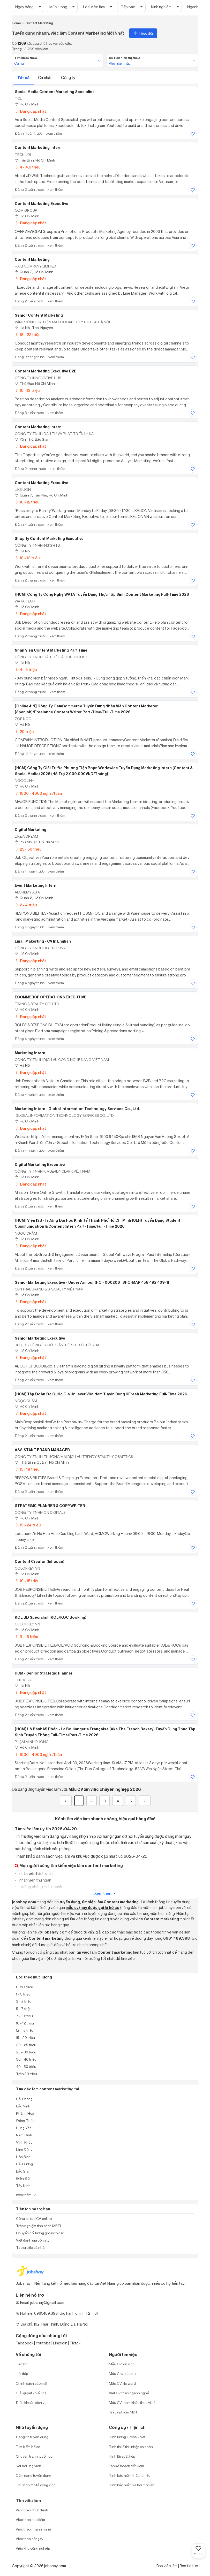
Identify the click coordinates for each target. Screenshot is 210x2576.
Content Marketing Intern (38, 147)
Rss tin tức (189, 2566)
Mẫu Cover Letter (123, 2373)
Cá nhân (45, 77)
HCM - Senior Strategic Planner (43, 1673)
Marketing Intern (30, 1053)
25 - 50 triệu (28, 849)
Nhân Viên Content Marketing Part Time (51, 650)
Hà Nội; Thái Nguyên (34, 327)
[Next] (145, 1800)
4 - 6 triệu (26, 669)
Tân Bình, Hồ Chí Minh (35, 160)
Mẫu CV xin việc (121, 2364)
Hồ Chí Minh (27, 104)
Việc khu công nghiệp (33, 2548)
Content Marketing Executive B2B (46, 371)
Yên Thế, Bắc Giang (33, 439)
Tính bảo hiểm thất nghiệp (129, 2475)
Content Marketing (32, 259)
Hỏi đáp (22, 2373)
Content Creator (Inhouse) (39, 1561)
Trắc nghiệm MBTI (123, 2412)
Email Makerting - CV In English (43, 941)
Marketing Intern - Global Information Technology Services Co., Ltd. (77, 1109)
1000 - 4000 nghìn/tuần (38, 793)
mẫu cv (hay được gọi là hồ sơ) (93, 1907)
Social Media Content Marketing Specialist (54, 92)
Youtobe (43, 2343)
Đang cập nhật (30, 111)
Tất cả (23, 78)
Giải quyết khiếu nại (31, 2393)
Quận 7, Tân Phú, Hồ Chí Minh (41, 495)
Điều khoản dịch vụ (31, 2402)
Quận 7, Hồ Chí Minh (34, 271)
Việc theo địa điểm (30, 2519)
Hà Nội (23, 551)
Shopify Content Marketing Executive (49, 538)
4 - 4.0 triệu (27, 167)
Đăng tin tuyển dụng (32, 2437)
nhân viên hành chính (37, 1873)
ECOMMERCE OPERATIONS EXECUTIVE (50, 997)
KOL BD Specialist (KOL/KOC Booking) (50, 1617)
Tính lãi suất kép (122, 2456)
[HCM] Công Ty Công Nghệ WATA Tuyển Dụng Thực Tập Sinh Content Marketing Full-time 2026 (102, 594)
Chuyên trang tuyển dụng (36, 2456)
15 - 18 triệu (27, 1469)
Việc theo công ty (29, 2538)
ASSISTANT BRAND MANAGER (42, 1450)
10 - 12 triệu (27, 502)
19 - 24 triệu (28, 1525)
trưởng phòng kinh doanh (40, 1886)
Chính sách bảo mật (31, 2383)
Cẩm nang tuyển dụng (33, 2475)
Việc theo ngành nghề (33, 2529)
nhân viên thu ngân (35, 1880)
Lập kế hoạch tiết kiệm (126, 2465)
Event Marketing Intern (35, 885)
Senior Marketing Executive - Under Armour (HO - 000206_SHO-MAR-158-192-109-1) (92, 1282)
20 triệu (24, 732)
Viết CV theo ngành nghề (129, 2393)
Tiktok (75, 2343)
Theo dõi (143, 33)
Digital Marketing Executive (40, 1164)
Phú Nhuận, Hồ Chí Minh (37, 842)
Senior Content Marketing (39, 315)
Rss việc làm (166, 2566)
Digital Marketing (30, 829)
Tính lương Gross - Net (127, 2437)
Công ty (68, 77)
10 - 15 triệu (27, 1581)
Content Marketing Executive (41, 204)
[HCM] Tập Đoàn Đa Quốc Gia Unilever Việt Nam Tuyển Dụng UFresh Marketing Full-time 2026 (101, 1394)
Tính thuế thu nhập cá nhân (131, 2446)
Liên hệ (21, 2364)
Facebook (24, 2343)
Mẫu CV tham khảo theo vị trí (132, 2402)
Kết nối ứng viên (28, 2465)
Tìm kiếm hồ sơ (28, 2446)
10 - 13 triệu (27, 390)
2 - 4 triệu (26, 905)
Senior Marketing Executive (40, 1338)
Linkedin (60, 2343)
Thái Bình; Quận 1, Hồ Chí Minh (42, 1462)
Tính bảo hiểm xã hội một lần (131, 2485)
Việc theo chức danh (32, 2510)
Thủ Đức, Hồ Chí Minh (35, 383)
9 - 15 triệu (26, 1637)
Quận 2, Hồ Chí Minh (34, 897)
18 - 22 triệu (27, 335)
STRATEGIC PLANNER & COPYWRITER (50, 1506)
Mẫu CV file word (122, 2383)
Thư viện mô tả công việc (35, 2485)
